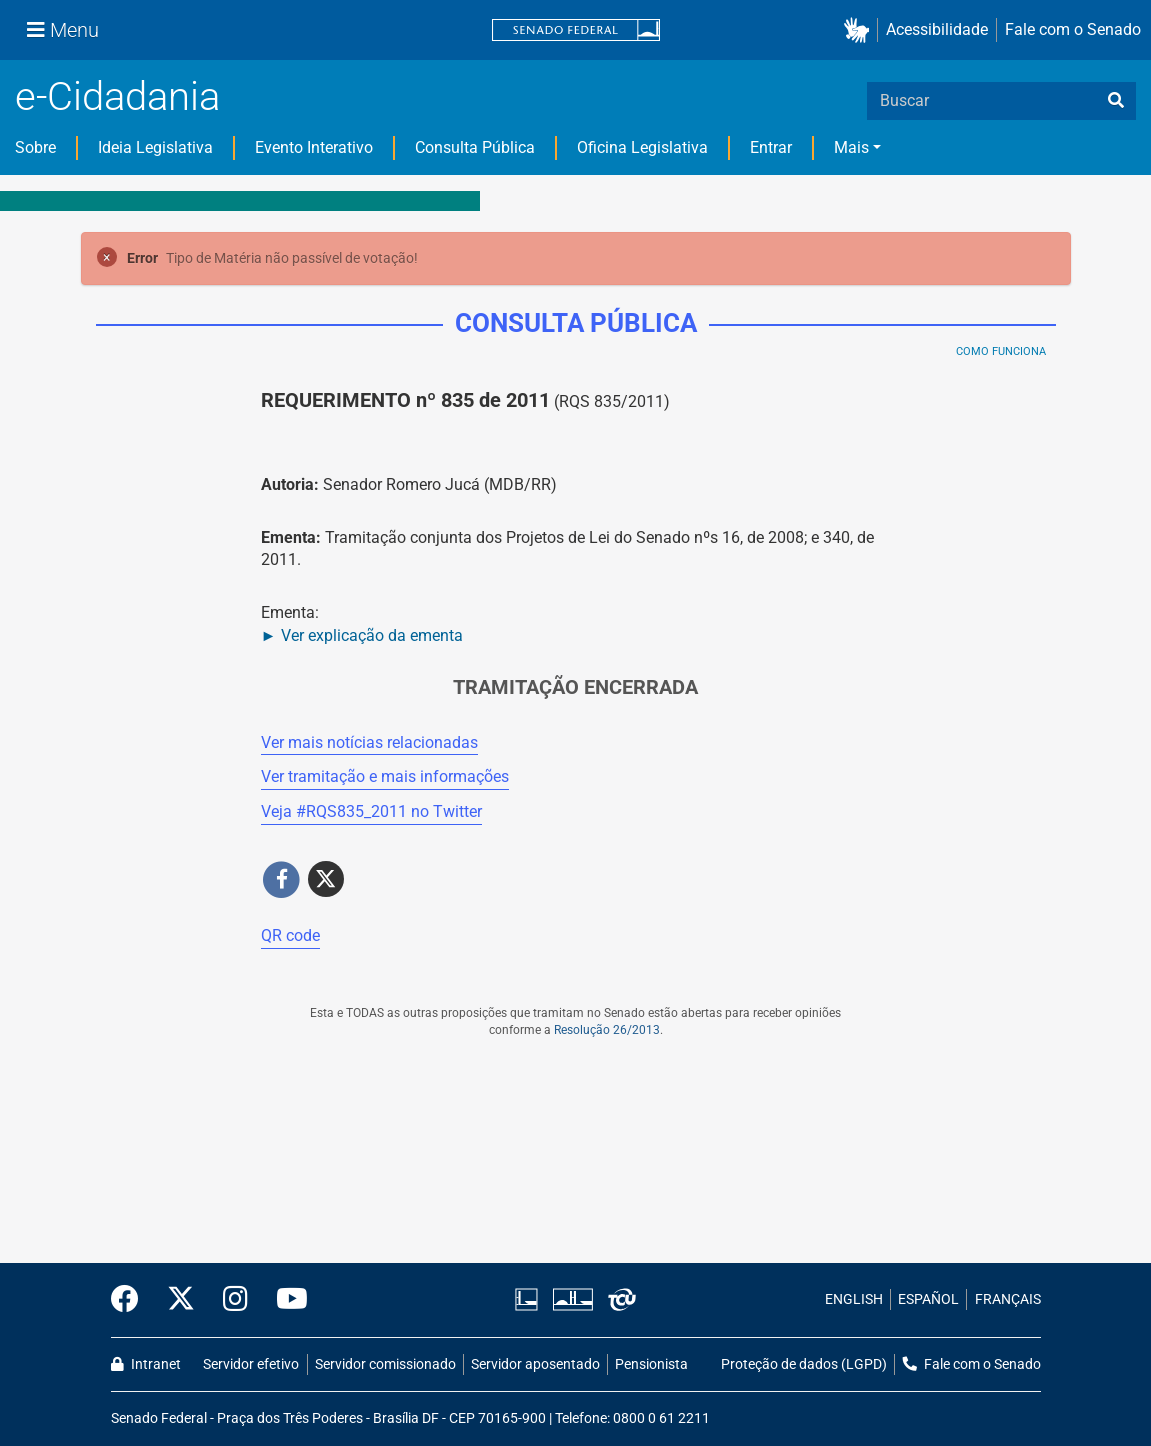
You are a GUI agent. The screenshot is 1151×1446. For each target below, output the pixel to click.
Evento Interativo (314, 147)
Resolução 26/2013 (607, 1030)
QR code (290, 935)
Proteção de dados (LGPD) (804, 1364)
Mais (851, 147)
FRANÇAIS (1008, 1299)
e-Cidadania (117, 96)
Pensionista (651, 1364)
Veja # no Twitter (371, 811)
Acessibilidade (937, 29)
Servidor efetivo (251, 1364)
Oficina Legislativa (642, 147)
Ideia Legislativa (155, 147)
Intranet (146, 1364)
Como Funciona (1001, 351)
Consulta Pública (475, 147)
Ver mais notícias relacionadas (369, 742)
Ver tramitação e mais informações (385, 776)
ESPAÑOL (928, 1299)
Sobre (35, 147)
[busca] (1116, 101)
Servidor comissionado (385, 1364)
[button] (860, 30)
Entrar (771, 147)
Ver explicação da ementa (372, 635)
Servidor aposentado (535, 1364)
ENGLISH (854, 1299)
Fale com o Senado (1073, 29)
